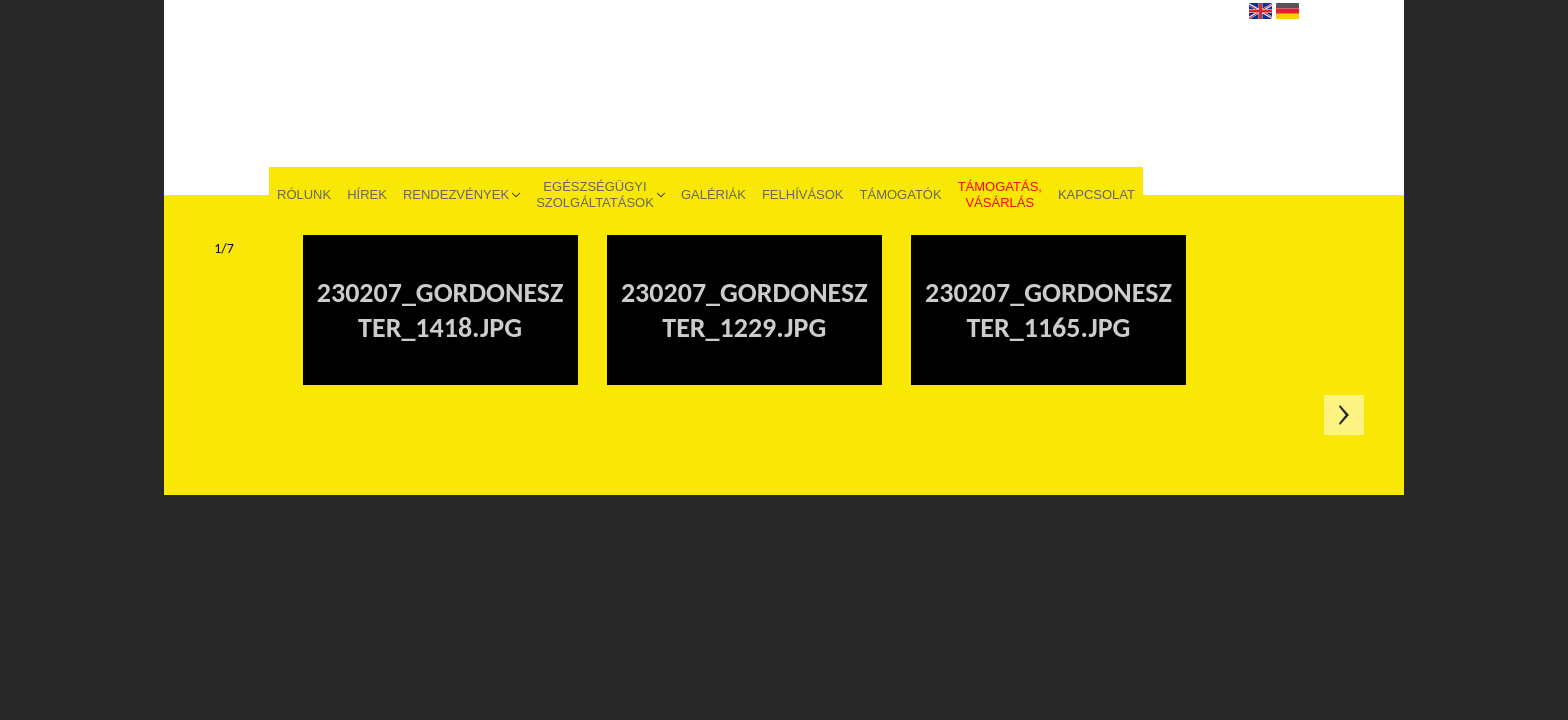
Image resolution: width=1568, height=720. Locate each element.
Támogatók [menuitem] (901, 194)
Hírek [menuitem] (367, 194)
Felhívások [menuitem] (803, 194)
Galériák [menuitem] (713, 194)
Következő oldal (1344, 415)
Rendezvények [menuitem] (456, 194)
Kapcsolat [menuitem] (1096, 194)
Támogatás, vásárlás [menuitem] (1000, 194)
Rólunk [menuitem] (304, 194)
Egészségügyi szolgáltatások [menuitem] (595, 194)
